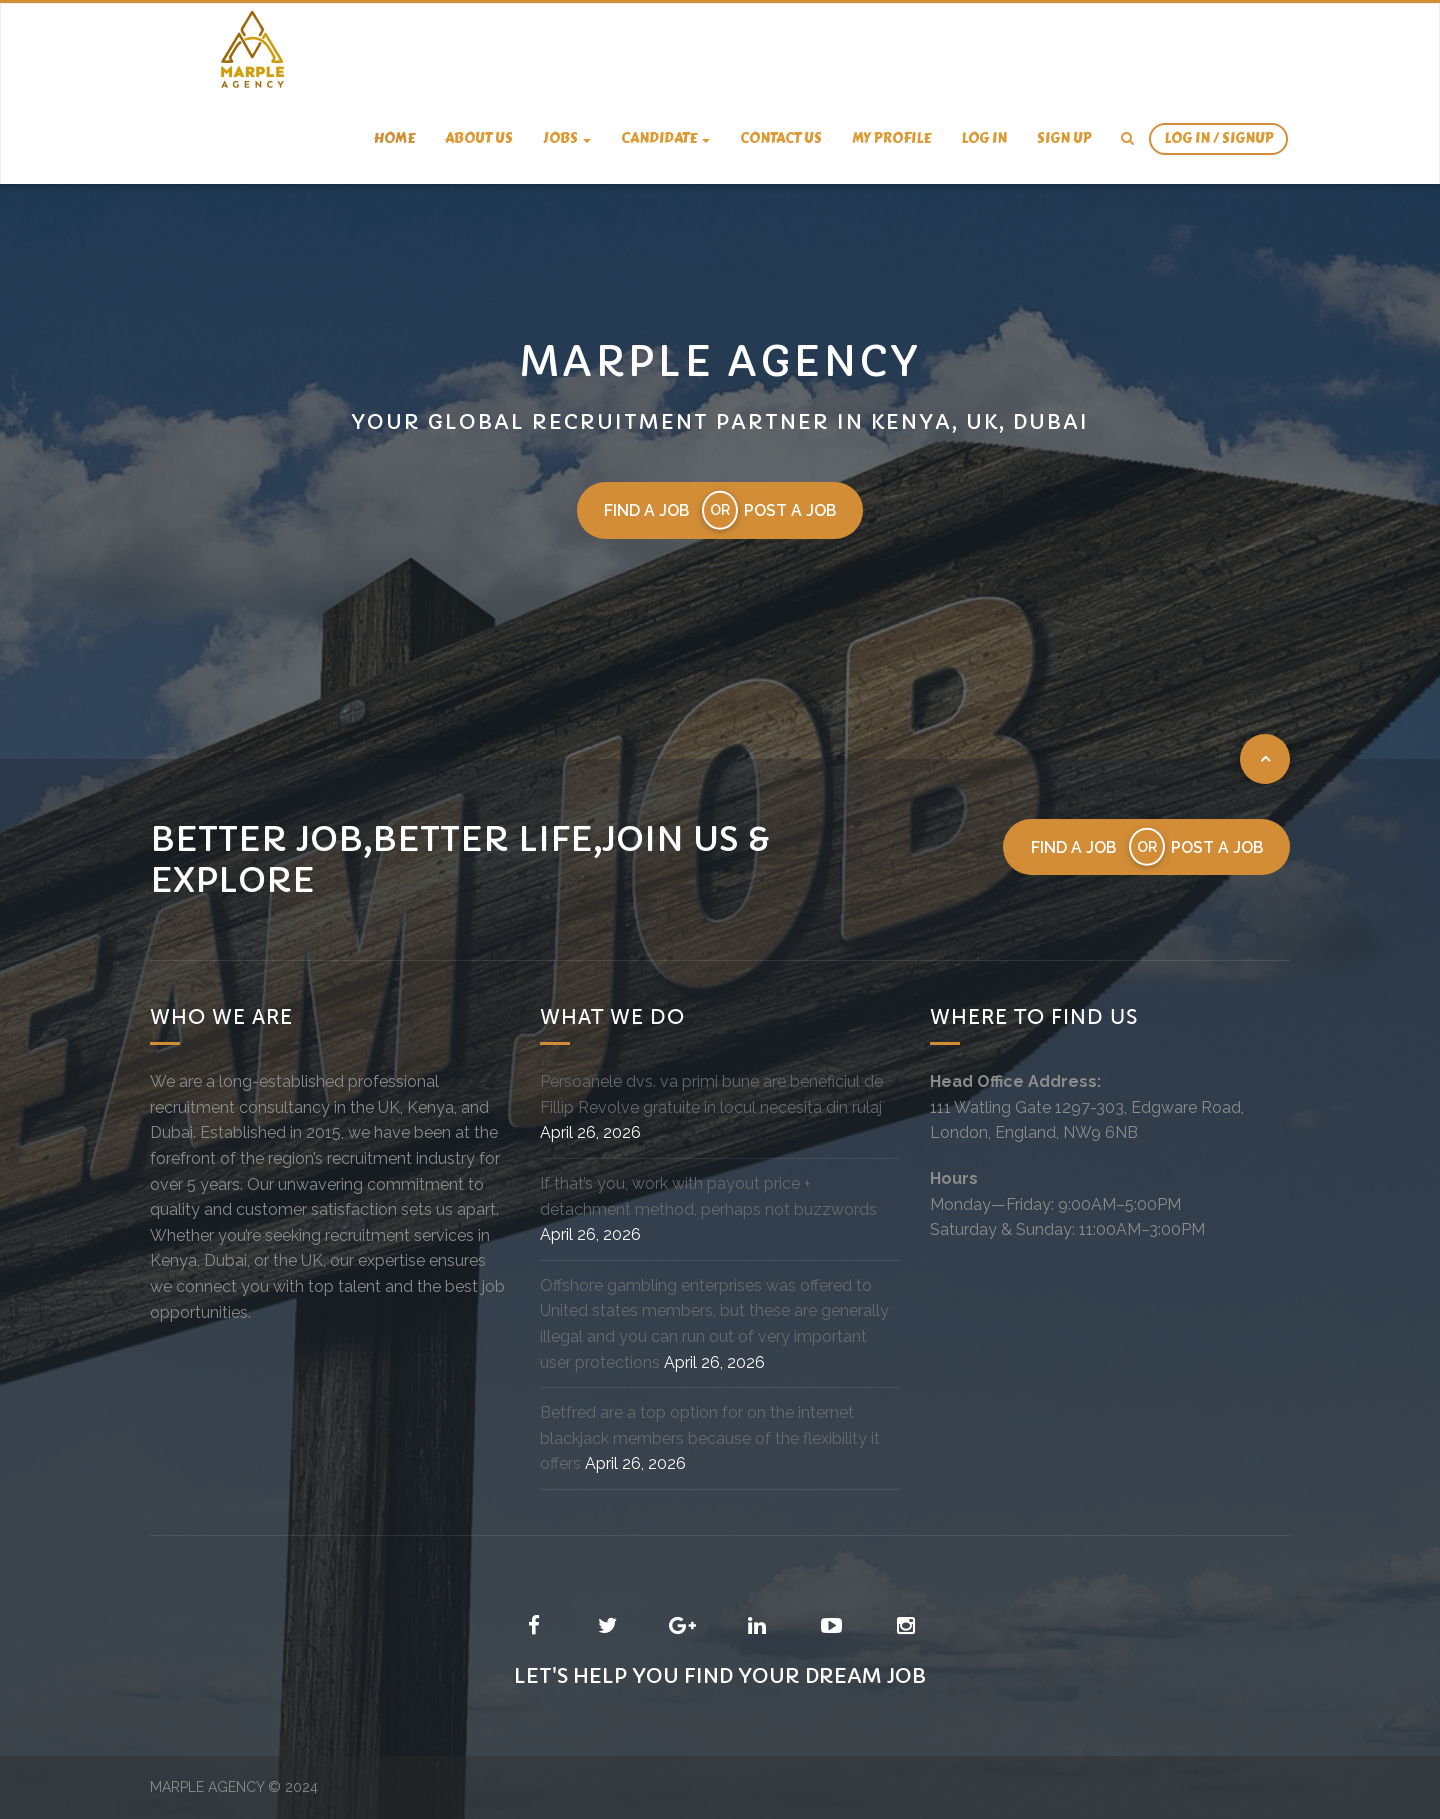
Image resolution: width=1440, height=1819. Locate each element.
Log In (984, 138)
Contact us (781, 138)
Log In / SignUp (1218, 138)
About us (479, 138)
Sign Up (1064, 138)
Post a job (791, 510)
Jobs (567, 138)
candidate (665, 138)
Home (394, 138)
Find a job (646, 510)
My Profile (891, 138)
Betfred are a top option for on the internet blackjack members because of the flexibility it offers (710, 1439)
